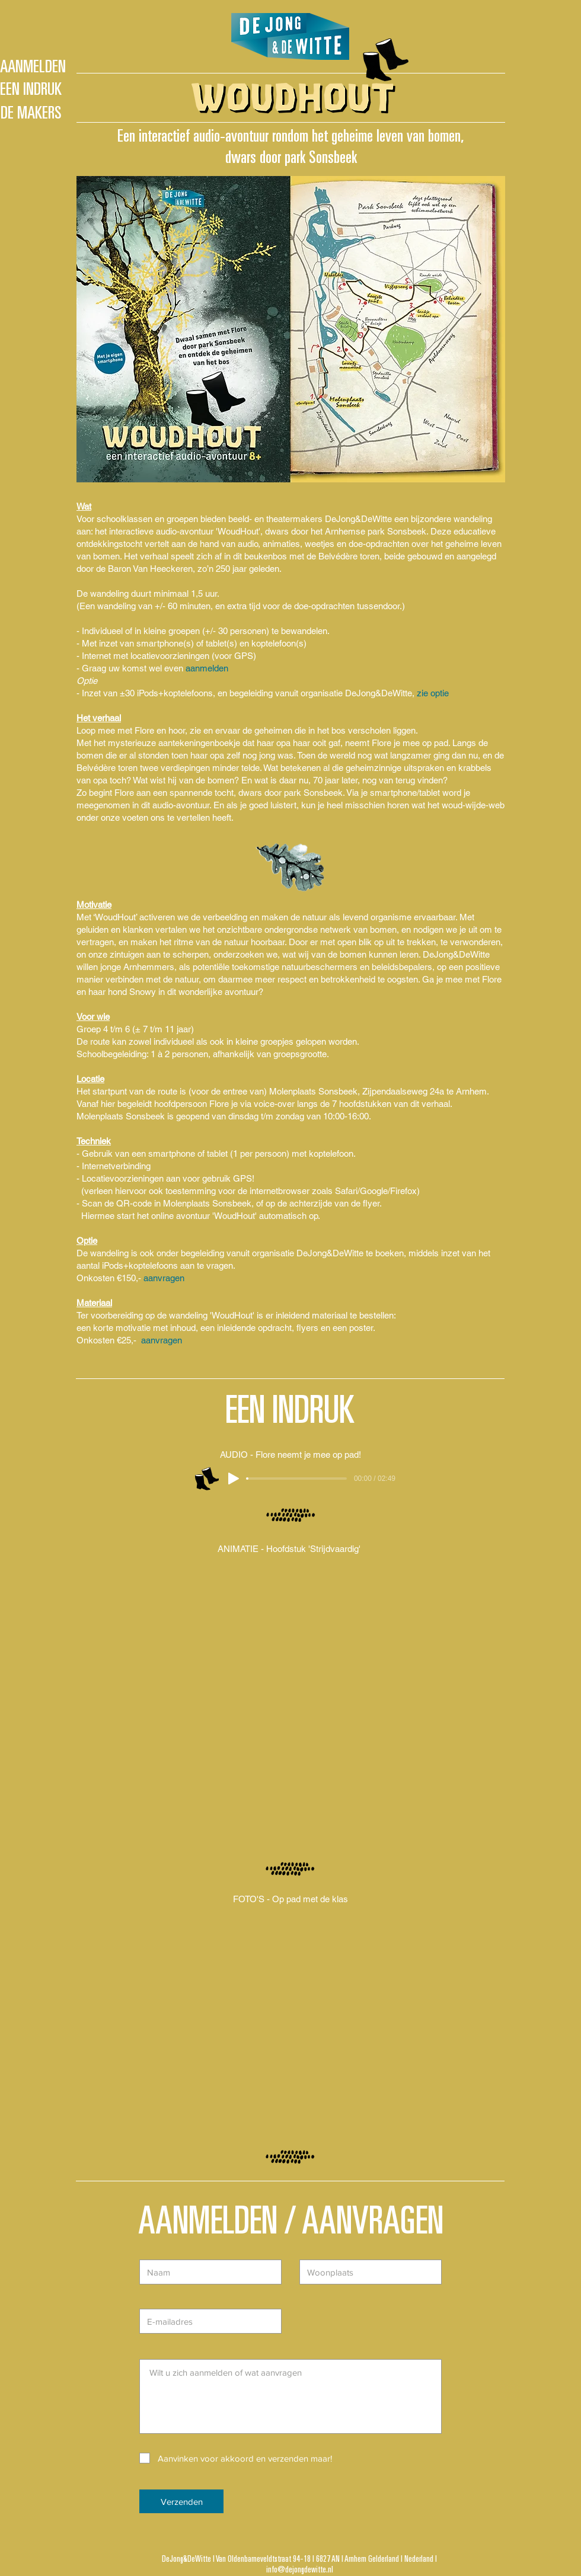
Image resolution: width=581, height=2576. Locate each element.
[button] (290, 2019)
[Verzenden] (181, 2501)
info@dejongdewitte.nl (299, 2570)
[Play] (233, 1478)
